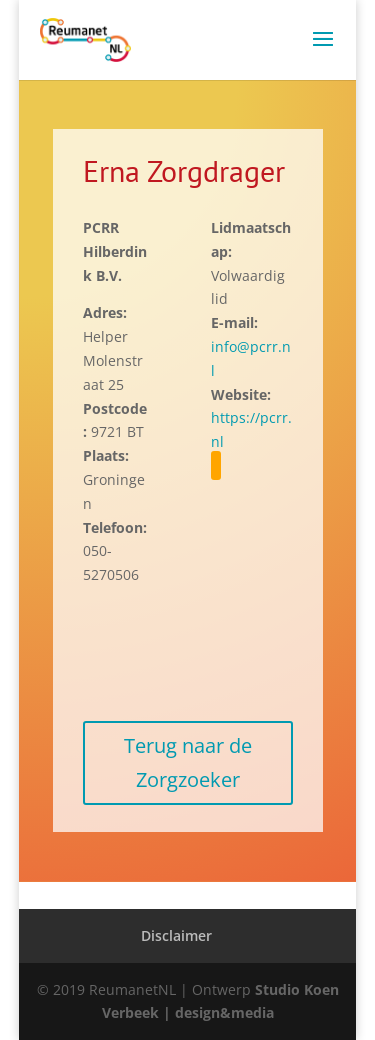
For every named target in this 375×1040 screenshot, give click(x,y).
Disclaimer (176, 935)
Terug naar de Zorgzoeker (188, 762)
